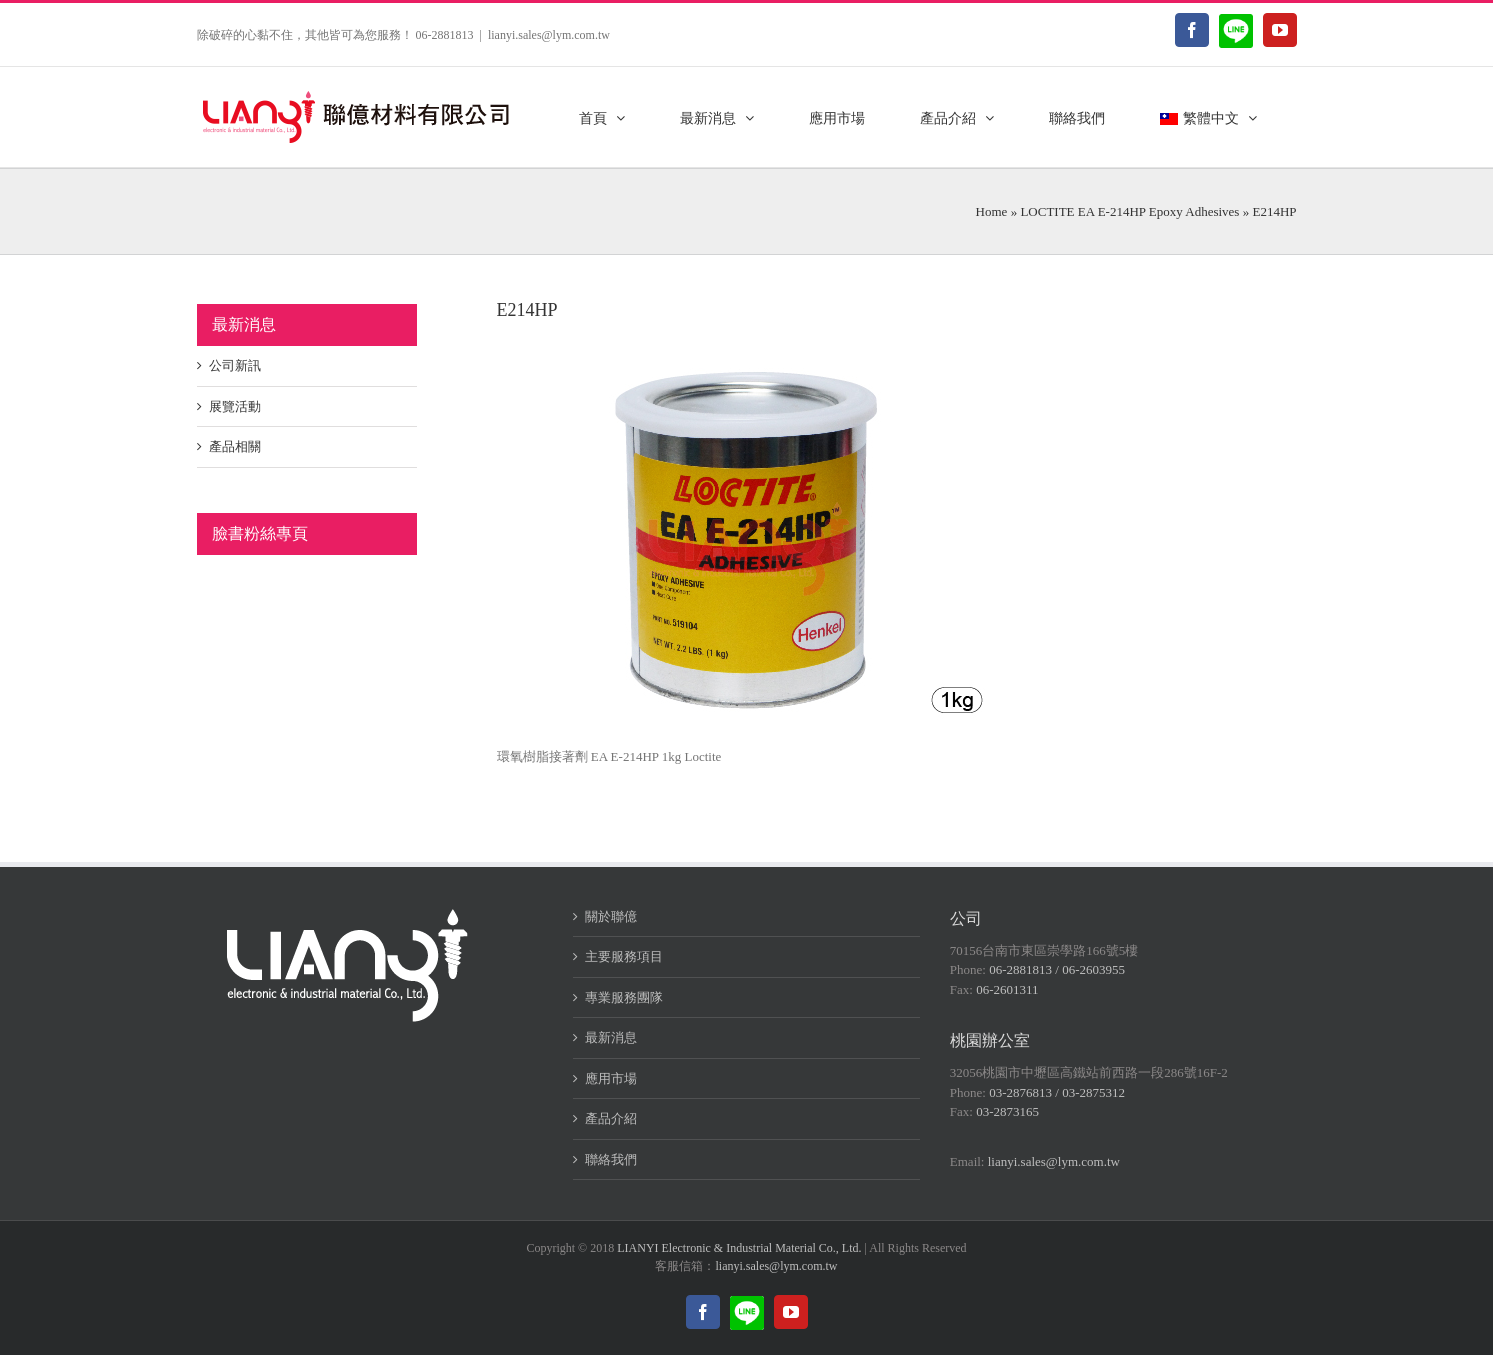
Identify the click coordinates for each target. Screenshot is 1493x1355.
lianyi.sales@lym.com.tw (549, 35)
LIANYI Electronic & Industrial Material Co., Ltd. (739, 1248)
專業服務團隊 (624, 997)
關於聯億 (611, 916)
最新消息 (611, 1037)
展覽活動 (235, 406)
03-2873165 (1007, 1111)
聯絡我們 (611, 1159)
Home (992, 211)
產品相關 (235, 446)
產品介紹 (611, 1118)
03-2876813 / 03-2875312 (1057, 1092)
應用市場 (611, 1078)
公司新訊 (235, 365)
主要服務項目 (624, 956)
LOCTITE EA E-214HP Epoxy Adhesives (1129, 211)
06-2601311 (1007, 989)
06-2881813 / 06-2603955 (1057, 969)
